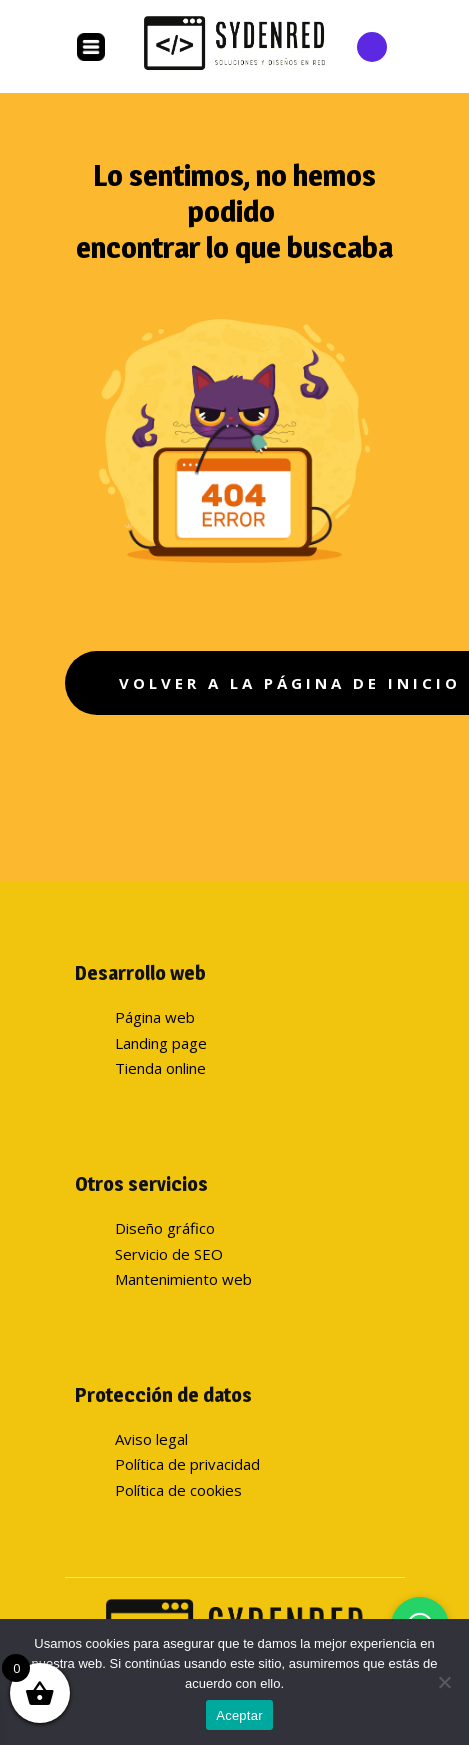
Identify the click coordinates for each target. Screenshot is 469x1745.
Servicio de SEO (169, 1254)
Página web (155, 1017)
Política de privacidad (187, 1464)
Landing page (161, 1043)
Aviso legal (151, 1439)
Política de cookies (178, 1490)
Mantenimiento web (183, 1279)
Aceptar (239, 1715)
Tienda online (160, 1068)
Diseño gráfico (165, 1228)
